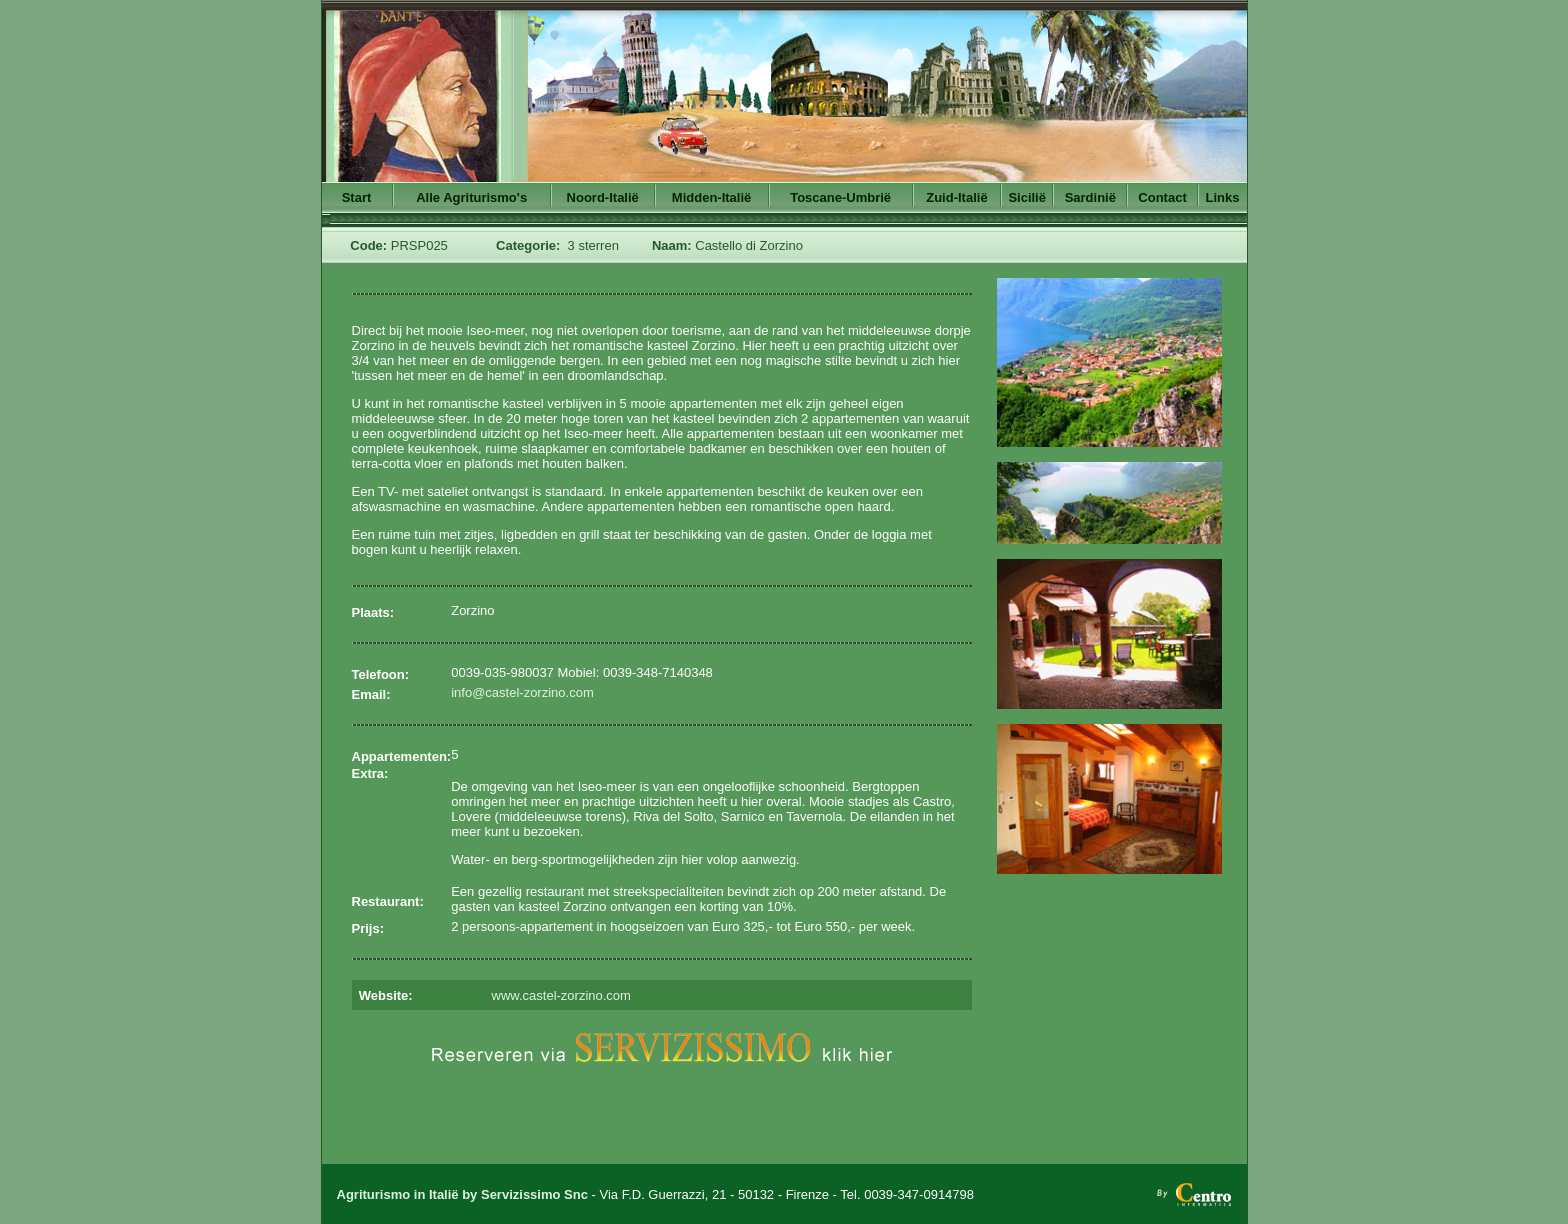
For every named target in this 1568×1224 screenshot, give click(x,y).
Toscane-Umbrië (840, 197)
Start (357, 197)
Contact (1162, 197)
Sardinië (1090, 197)
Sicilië (1027, 197)
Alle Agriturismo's (471, 197)
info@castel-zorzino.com (522, 692)
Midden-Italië (711, 197)
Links (1223, 197)
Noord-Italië (603, 197)
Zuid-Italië (956, 197)
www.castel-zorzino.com (561, 995)
